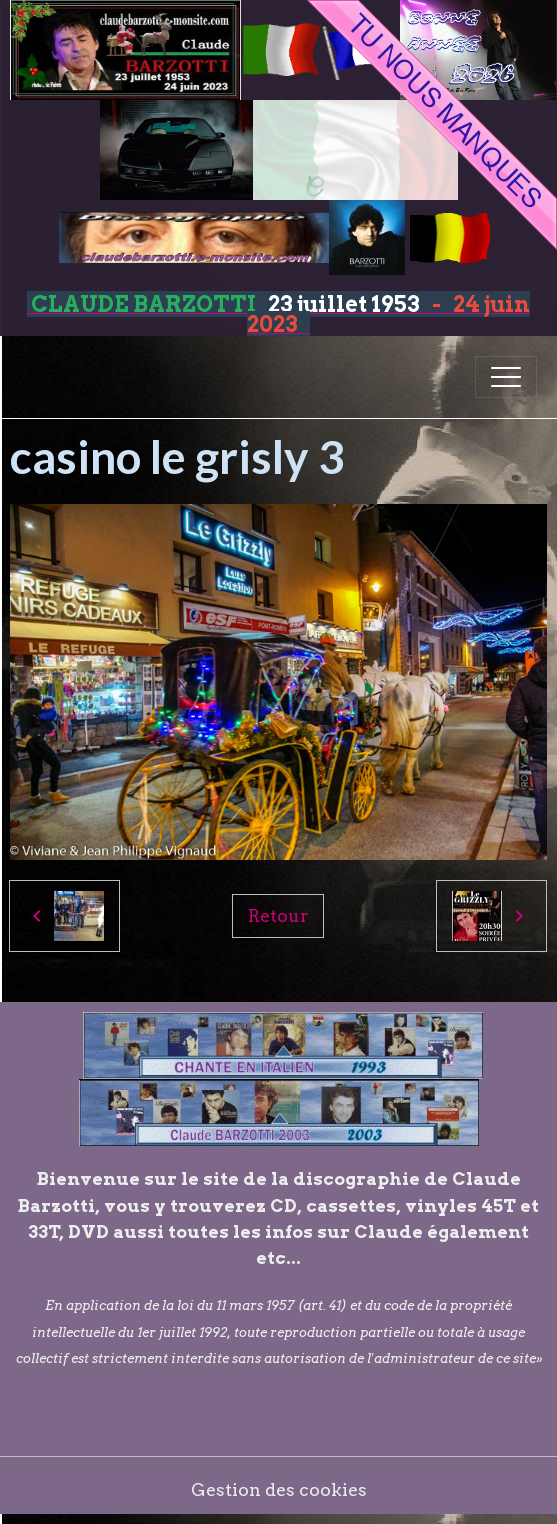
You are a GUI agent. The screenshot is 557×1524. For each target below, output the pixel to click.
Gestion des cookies (279, 1489)
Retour (278, 915)
